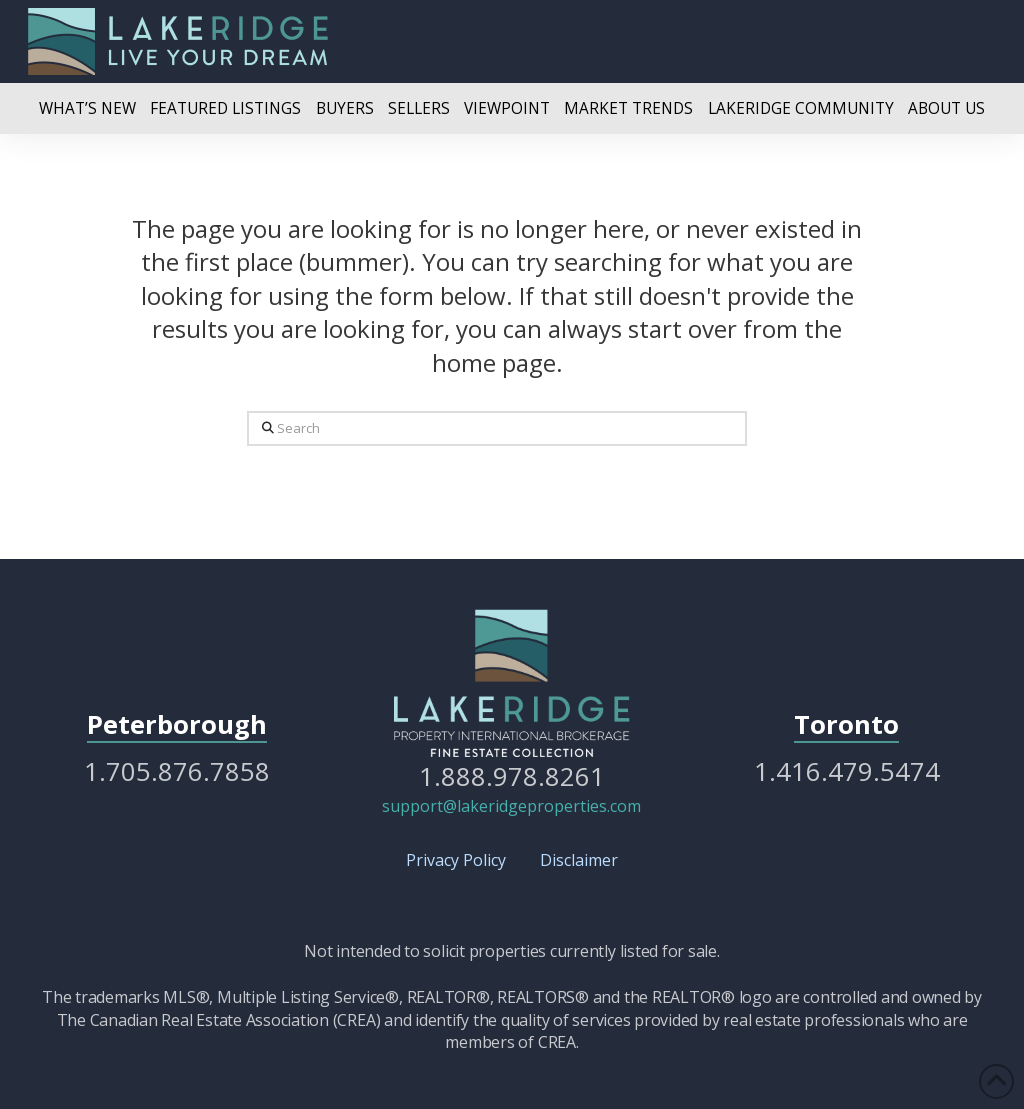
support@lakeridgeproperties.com (511, 806)
